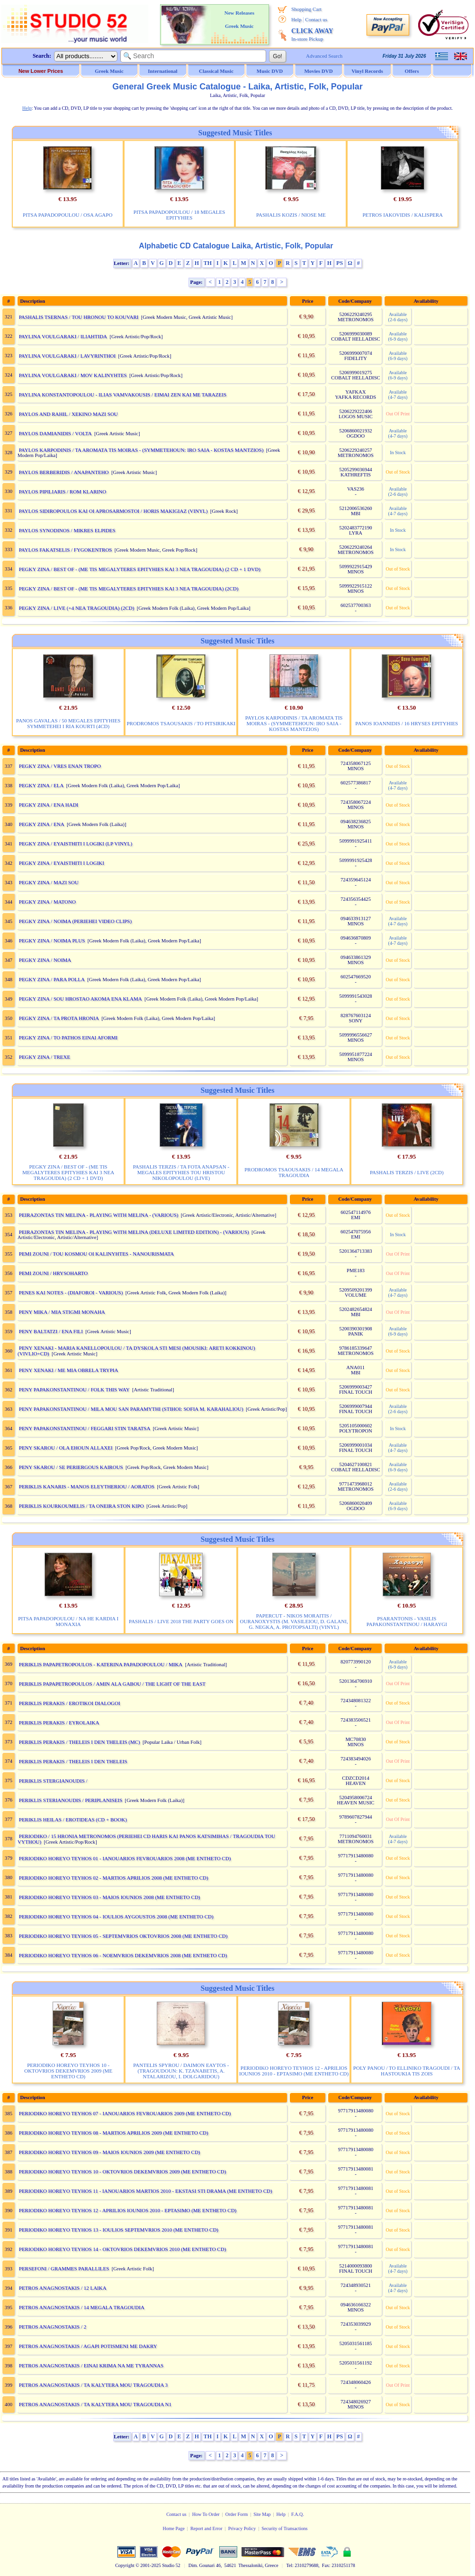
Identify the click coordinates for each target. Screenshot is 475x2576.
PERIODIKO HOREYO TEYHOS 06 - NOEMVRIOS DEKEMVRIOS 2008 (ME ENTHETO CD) (123, 1955)
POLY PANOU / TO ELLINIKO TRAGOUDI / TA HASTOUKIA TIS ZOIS (406, 2070)
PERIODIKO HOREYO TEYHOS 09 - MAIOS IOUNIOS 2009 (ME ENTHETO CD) (109, 2152)
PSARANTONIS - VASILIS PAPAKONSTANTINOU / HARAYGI (407, 1621)
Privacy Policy (242, 2528)
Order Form (236, 2514)
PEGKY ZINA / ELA (41, 785)
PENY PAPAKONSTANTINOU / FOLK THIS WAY (74, 1389)
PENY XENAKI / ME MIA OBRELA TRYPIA (68, 1370)
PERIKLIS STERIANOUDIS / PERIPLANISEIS (71, 1800)
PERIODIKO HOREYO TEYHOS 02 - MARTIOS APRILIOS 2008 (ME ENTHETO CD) (113, 1878)
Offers (412, 71)
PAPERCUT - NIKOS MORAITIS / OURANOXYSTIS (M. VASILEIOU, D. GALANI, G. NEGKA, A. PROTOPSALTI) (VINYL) (294, 1621)
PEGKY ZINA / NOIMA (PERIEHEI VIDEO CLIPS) (75, 921)
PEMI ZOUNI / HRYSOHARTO (53, 1273)
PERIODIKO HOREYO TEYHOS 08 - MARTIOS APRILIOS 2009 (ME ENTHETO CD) (113, 2133)
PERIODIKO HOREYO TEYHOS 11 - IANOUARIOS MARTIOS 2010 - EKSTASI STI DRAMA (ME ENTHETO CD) (145, 2191)
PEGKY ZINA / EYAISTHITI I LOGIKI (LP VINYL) (75, 843)
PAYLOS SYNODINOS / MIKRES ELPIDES (67, 530)
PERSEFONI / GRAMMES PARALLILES (64, 2268)
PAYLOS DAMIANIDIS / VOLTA (55, 433)
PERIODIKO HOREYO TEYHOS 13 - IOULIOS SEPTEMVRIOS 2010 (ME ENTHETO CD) (118, 2230)
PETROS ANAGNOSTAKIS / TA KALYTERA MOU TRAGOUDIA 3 (93, 2385)
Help (296, 19)
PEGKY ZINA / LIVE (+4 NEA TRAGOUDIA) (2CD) (76, 608)
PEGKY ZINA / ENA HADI (48, 805)
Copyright (124, 2565)
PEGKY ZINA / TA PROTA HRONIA (59, 1018)
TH (207, 263)
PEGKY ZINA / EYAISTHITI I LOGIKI (61, 863)
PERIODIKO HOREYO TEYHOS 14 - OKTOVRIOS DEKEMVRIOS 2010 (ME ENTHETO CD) (122, 2249)
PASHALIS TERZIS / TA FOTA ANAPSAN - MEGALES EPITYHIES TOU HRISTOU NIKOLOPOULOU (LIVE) (181, 1172)
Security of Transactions (284, 2528)
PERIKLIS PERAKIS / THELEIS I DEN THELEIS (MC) (79, 1742)
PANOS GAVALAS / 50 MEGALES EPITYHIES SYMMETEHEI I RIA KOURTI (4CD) (68, 723)
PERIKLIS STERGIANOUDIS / (54, 1781)
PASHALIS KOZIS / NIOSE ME (291, 215)
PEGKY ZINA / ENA (41, 824)
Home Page (173, 2528)
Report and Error (206, 2528)
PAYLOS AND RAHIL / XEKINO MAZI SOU (68, 414)
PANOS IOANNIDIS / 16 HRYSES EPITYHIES (406, 723)
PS (339, 263)
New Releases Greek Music (239, 19)
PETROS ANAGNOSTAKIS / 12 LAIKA (63, 2288)
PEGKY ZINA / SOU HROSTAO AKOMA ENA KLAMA (80, 999)
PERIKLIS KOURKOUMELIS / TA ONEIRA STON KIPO (81, 1506)
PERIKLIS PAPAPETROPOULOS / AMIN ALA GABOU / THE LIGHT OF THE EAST (112, 1684)
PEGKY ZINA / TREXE (44, 1057)
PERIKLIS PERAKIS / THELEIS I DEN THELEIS (73, 1761)
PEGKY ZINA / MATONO (47, 902)
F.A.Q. (297, 2514)
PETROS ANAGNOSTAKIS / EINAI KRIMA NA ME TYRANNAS (91, 2365)
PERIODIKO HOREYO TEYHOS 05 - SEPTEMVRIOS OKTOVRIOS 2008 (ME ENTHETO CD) (123, 1936)
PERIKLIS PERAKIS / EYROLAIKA (59, 1722)
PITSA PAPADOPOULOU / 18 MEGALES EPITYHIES (179, 214)
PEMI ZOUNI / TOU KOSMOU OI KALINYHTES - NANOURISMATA (96, 1254)
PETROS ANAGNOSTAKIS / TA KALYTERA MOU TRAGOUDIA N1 (95, 2404)
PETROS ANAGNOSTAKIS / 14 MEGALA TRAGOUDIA (81, 2307)
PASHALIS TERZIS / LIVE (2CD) (407, 1172)
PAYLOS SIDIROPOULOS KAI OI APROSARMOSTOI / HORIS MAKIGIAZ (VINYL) (113, 511)
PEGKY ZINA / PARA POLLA (52, 979)
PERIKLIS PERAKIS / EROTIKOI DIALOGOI (69, 1703)
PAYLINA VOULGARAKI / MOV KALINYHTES (73, 375)
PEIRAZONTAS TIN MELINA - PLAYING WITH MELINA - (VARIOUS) (99, 1215)
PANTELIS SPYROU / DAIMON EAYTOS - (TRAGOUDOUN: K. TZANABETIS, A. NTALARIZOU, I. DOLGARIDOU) (181, 2070)
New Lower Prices (40, 71)
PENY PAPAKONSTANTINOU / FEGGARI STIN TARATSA (85, 1428)
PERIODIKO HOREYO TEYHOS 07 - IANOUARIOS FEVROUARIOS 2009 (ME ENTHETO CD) (125, 2113)
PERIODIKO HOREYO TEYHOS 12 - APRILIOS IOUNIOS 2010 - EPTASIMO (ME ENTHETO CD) (294, 2070)
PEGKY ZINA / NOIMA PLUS (52, 940)
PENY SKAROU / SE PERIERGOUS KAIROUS (71, 1467)
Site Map (261, 2514)
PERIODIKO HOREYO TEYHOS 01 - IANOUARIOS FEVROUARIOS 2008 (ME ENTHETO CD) (125, 1858)
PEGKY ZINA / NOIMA (45, 960)
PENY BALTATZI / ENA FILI (51, 1331)
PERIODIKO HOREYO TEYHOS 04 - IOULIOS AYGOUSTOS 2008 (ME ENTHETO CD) (116, 1916)
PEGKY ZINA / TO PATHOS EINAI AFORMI (68, 1037)
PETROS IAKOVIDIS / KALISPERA (402, 215)
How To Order (206, 2514)
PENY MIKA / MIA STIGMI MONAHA (62, 1312)
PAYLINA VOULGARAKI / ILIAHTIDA (63, 336)
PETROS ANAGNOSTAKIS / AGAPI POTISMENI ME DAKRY (88, 2346)
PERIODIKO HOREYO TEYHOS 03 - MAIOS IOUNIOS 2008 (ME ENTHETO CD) (109, 1897)
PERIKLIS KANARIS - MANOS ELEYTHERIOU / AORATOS (86, 1486)
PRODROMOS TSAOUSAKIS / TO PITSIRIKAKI (180, 723)
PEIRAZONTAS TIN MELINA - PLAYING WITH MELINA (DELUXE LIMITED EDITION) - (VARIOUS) (134, 1232)
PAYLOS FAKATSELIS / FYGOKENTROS (65, 550)
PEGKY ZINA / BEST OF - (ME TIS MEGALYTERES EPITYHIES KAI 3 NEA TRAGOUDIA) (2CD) (129, 588)
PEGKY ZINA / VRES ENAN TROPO (60, 766)
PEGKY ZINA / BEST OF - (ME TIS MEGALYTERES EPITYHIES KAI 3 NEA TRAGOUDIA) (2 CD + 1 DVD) (139, 569)
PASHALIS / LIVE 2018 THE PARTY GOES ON (181, 1621)
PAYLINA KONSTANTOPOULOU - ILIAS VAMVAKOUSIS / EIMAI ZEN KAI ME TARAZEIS (122, 394)
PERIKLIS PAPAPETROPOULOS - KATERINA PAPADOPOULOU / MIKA (101, 1664)
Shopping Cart (306, 9)
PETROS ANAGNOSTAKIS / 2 (52, 2327)
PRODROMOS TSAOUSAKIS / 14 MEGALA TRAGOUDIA (293, 1172)
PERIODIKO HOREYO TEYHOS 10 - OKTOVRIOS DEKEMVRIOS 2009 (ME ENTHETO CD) (68, 2070)
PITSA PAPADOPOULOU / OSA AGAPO (67, 215)
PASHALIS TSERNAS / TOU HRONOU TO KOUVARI (79, 317)
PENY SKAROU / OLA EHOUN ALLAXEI (66, 1448)
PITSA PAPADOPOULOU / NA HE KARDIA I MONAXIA (68, 1621)
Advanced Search (324, 56)
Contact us (316, 19)
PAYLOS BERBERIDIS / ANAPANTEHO (64, 472)
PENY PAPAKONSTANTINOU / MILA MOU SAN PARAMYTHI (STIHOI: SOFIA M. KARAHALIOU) (131, 1409)
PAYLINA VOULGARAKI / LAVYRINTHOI (67, 356)
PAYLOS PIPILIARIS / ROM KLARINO (62, 491)
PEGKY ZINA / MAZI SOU (49, 882)
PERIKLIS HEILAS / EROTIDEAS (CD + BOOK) (73, 1819)
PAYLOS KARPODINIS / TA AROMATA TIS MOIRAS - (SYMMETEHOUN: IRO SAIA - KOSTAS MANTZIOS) (141, 450)
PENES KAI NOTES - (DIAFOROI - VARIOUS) (71, 1292)
